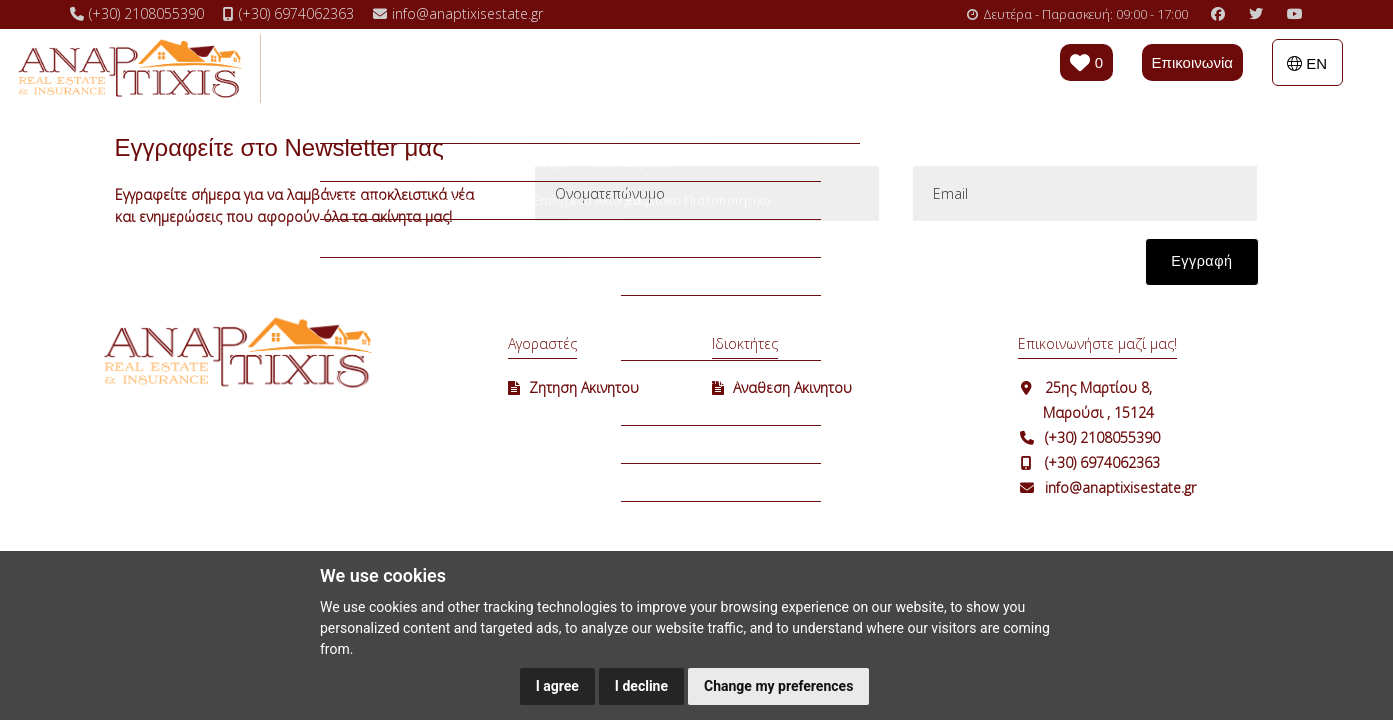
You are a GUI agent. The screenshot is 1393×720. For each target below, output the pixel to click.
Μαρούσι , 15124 (1098, 412)
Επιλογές (589, 67)
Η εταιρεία (784, 67)
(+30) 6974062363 (1102, 462)
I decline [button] (641, 686)
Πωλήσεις (376, 67)
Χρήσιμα (684, 67)
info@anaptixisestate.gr (1120, 487)
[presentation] (685, 272)
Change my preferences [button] (778, 686)
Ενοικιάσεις (484, 67)
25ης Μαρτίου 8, (1098, 387)
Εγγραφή (1201, 261)
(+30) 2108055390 (1102, 437)
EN (1307, 63)
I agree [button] (557, 686)
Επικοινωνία (1192, 62)
